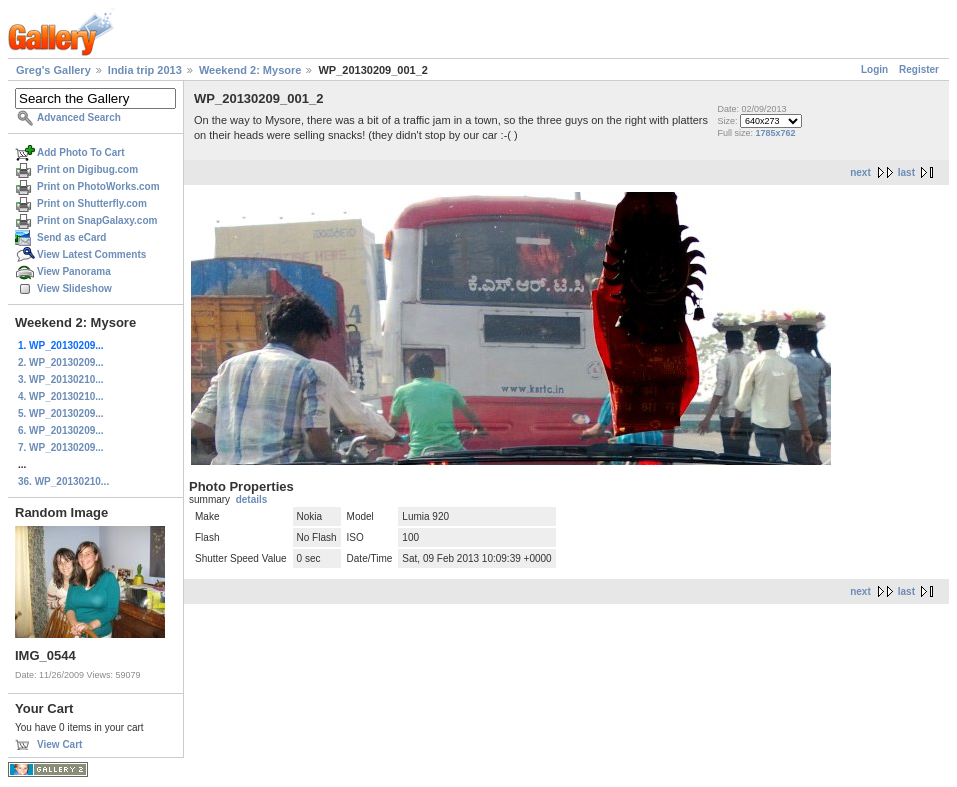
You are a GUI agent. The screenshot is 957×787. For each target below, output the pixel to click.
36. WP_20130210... (63, 481)
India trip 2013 (145, 70)
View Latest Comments (91, 254)
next (860, 172)
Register (919, 69)
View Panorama (74, 271)
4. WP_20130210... (61, 396)
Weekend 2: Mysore (250, 70)
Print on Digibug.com (87, 169)
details (252, 499)
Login (874, 69)
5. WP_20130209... (61, 413)
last (906, 172)
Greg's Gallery (53, 70)
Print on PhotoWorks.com (98, 186)
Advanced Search (79, 117)
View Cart (59, 744)
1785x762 (776, 133)
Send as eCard (71, 237)
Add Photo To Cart (81, 152)
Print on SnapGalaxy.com (97, 220)
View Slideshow (74, 288)
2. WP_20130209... (61, 362)
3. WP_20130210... (61, 379)
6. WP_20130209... (61, 430)
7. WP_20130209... (61, 447)
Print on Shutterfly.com (92, 203)
